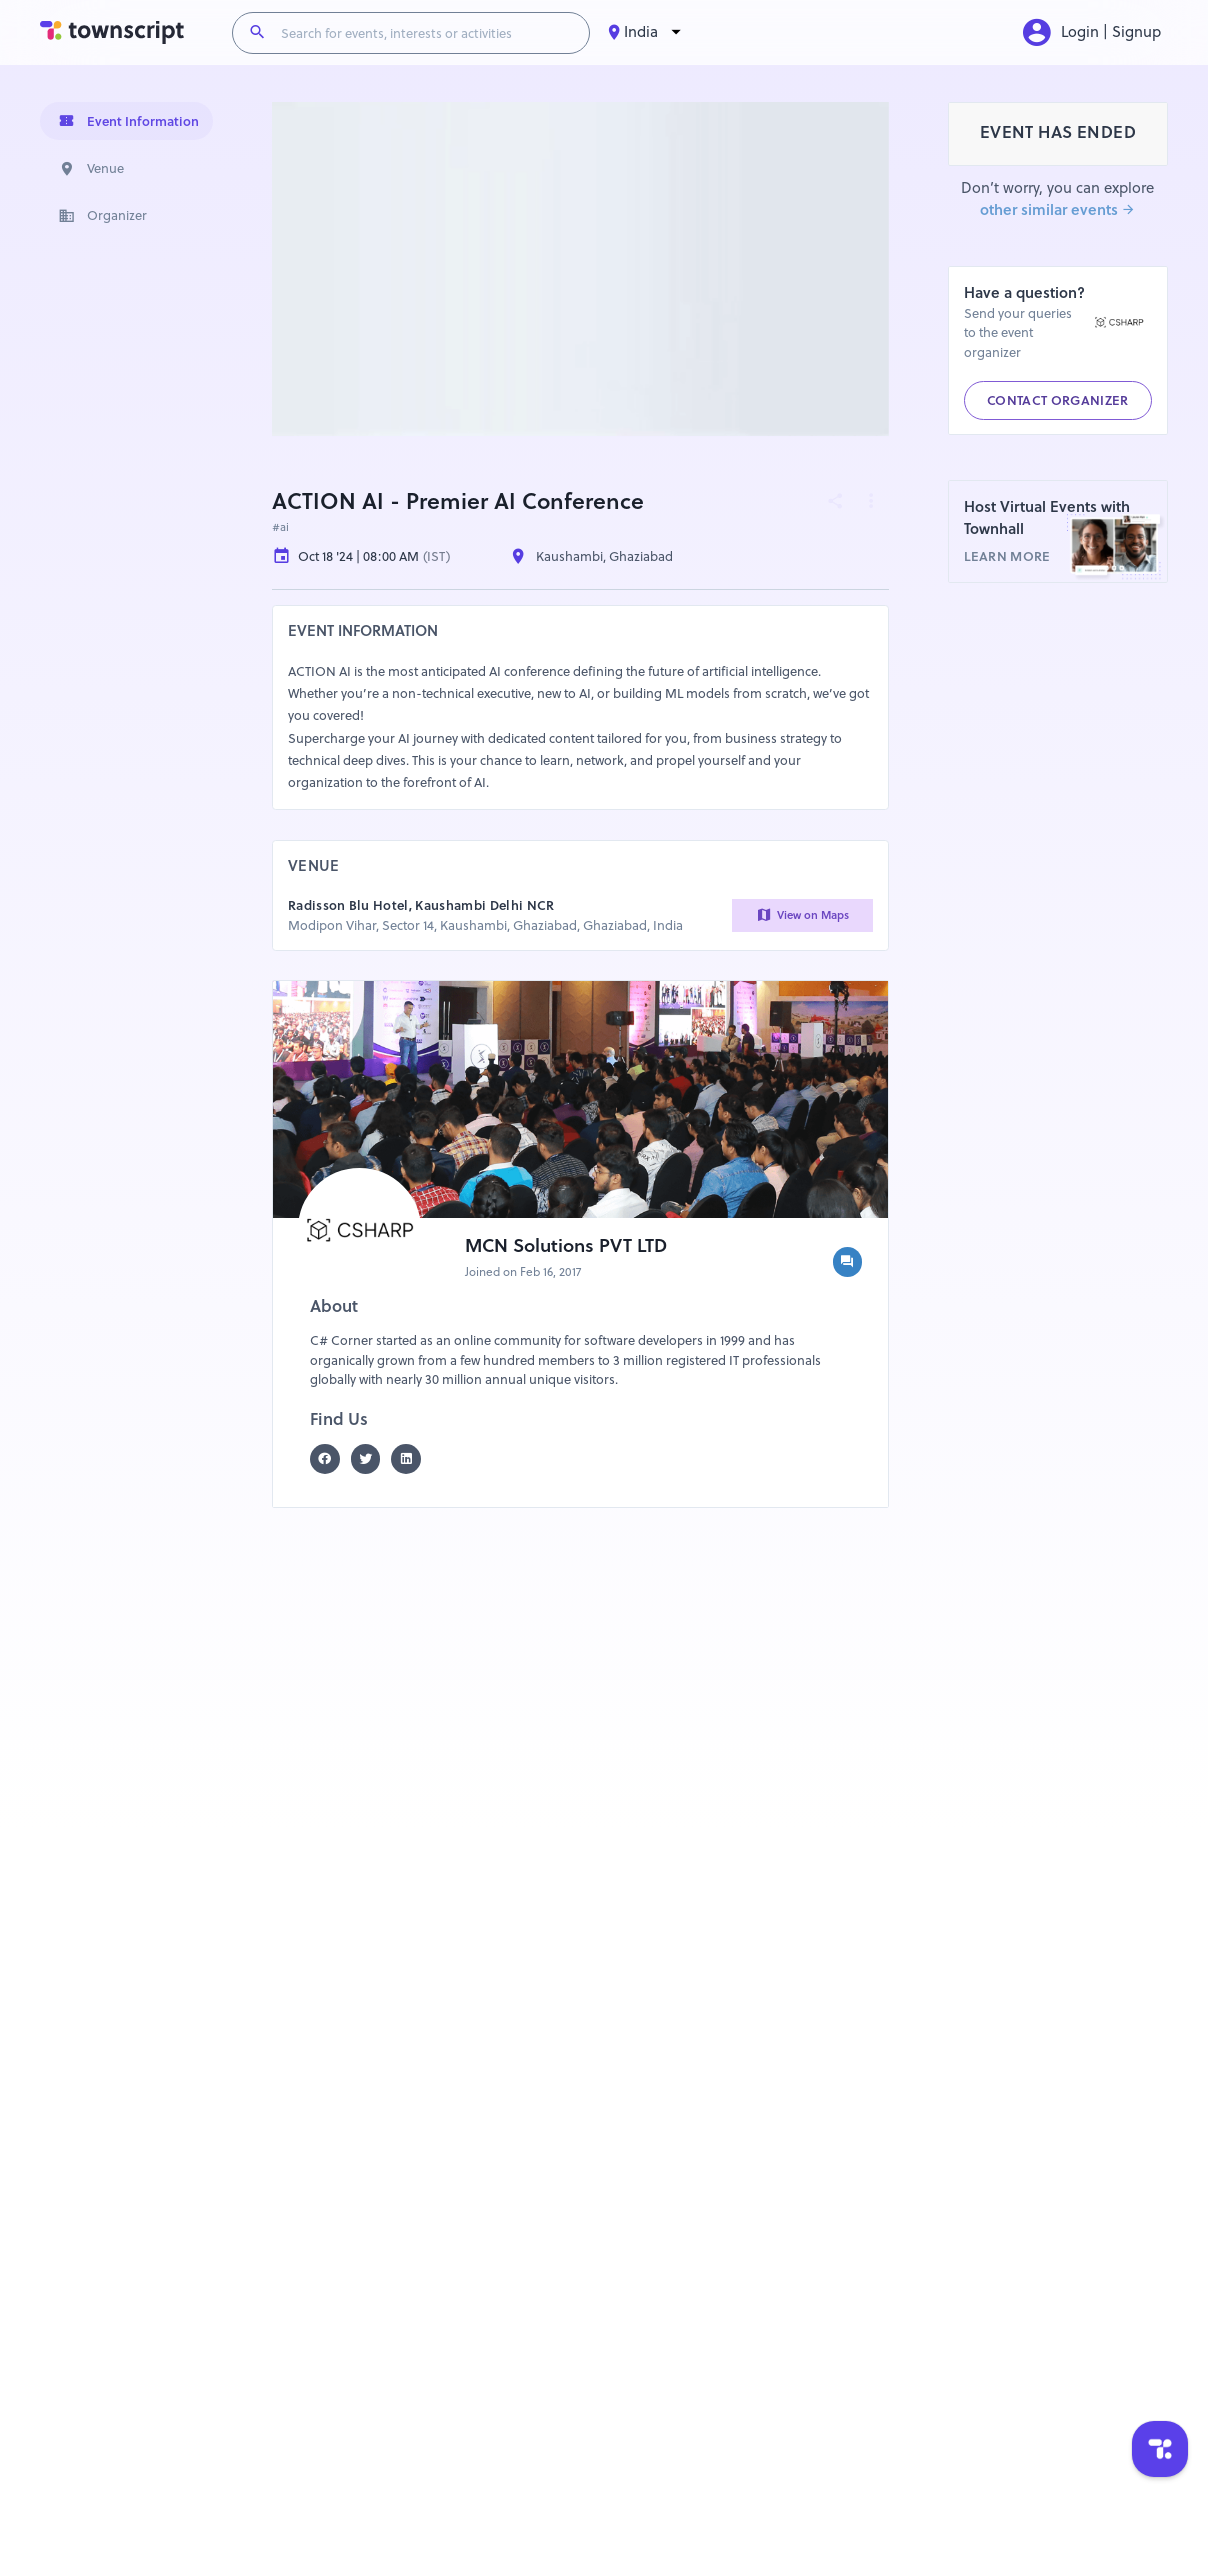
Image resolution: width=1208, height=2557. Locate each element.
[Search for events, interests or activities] (427, 33)
